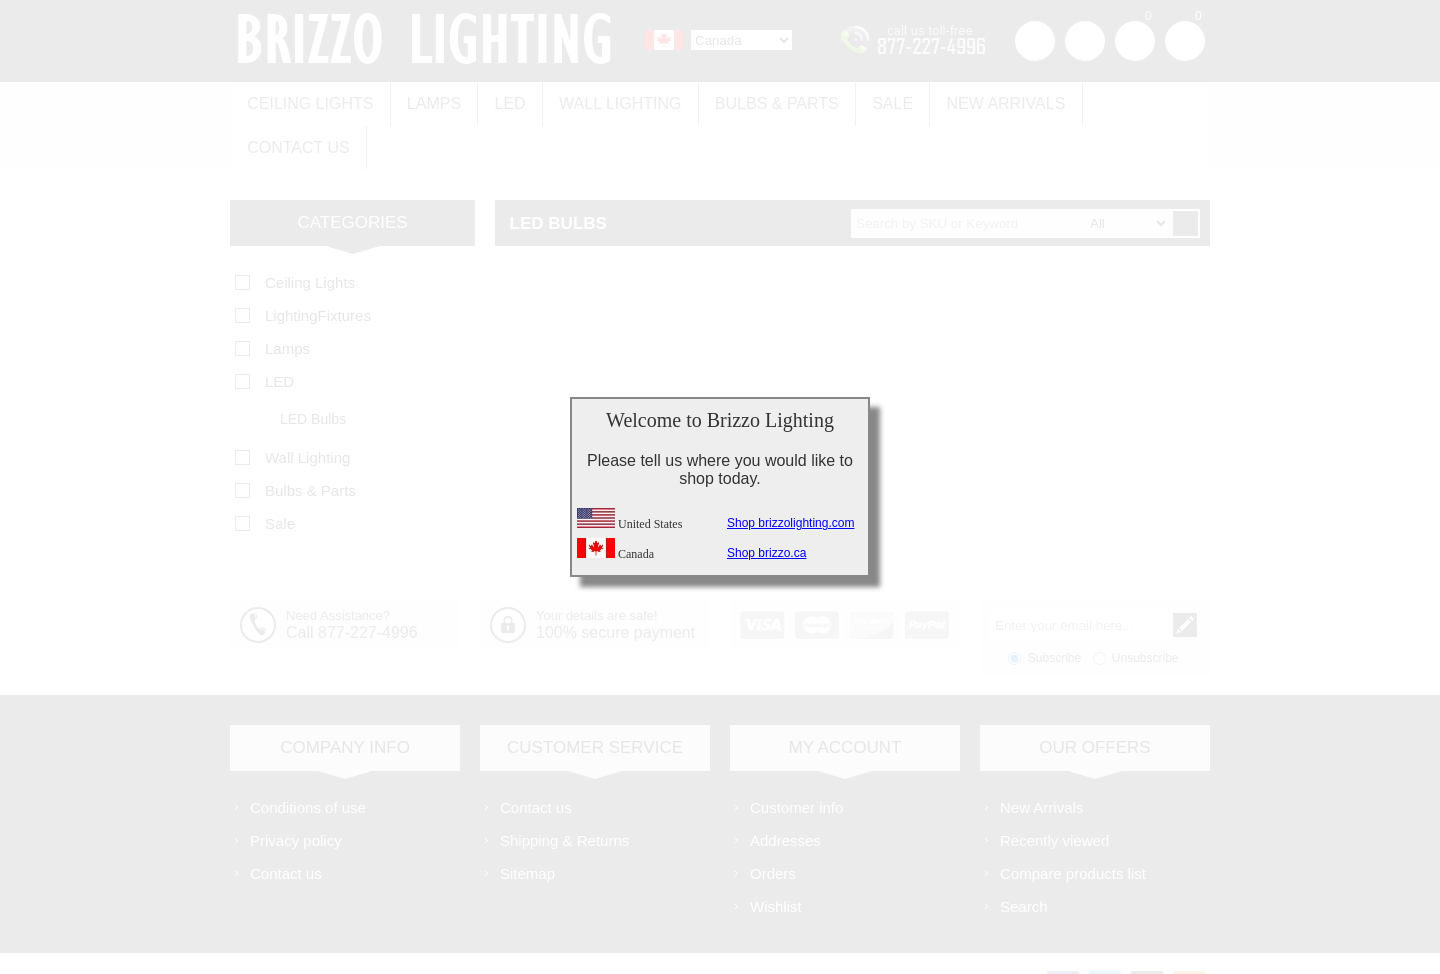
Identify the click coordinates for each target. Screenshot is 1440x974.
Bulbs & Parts (766, 101)
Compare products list (1073, 826)
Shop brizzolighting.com (790, 523)
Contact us (1132, 101)
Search (1024, 859)
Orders (773, 826)
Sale (879, 101)
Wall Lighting (612, 101)
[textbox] (1011, 176)
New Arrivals (990, 101)
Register (1035, 41)
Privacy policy (296, 793)
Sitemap (527, 826)
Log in (1085, 41)
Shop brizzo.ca (766, 553)
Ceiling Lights (309, 101)
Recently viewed (1054, 793)
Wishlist (776, 859)
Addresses (785, 793)
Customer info (796, 760)
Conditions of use (308, 760)
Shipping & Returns (564, 793)
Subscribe (1054, 611)
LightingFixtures (318, 268)
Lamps (430, 101)
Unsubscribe (1145, 611)
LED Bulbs (313, 372)
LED (504, 101)
